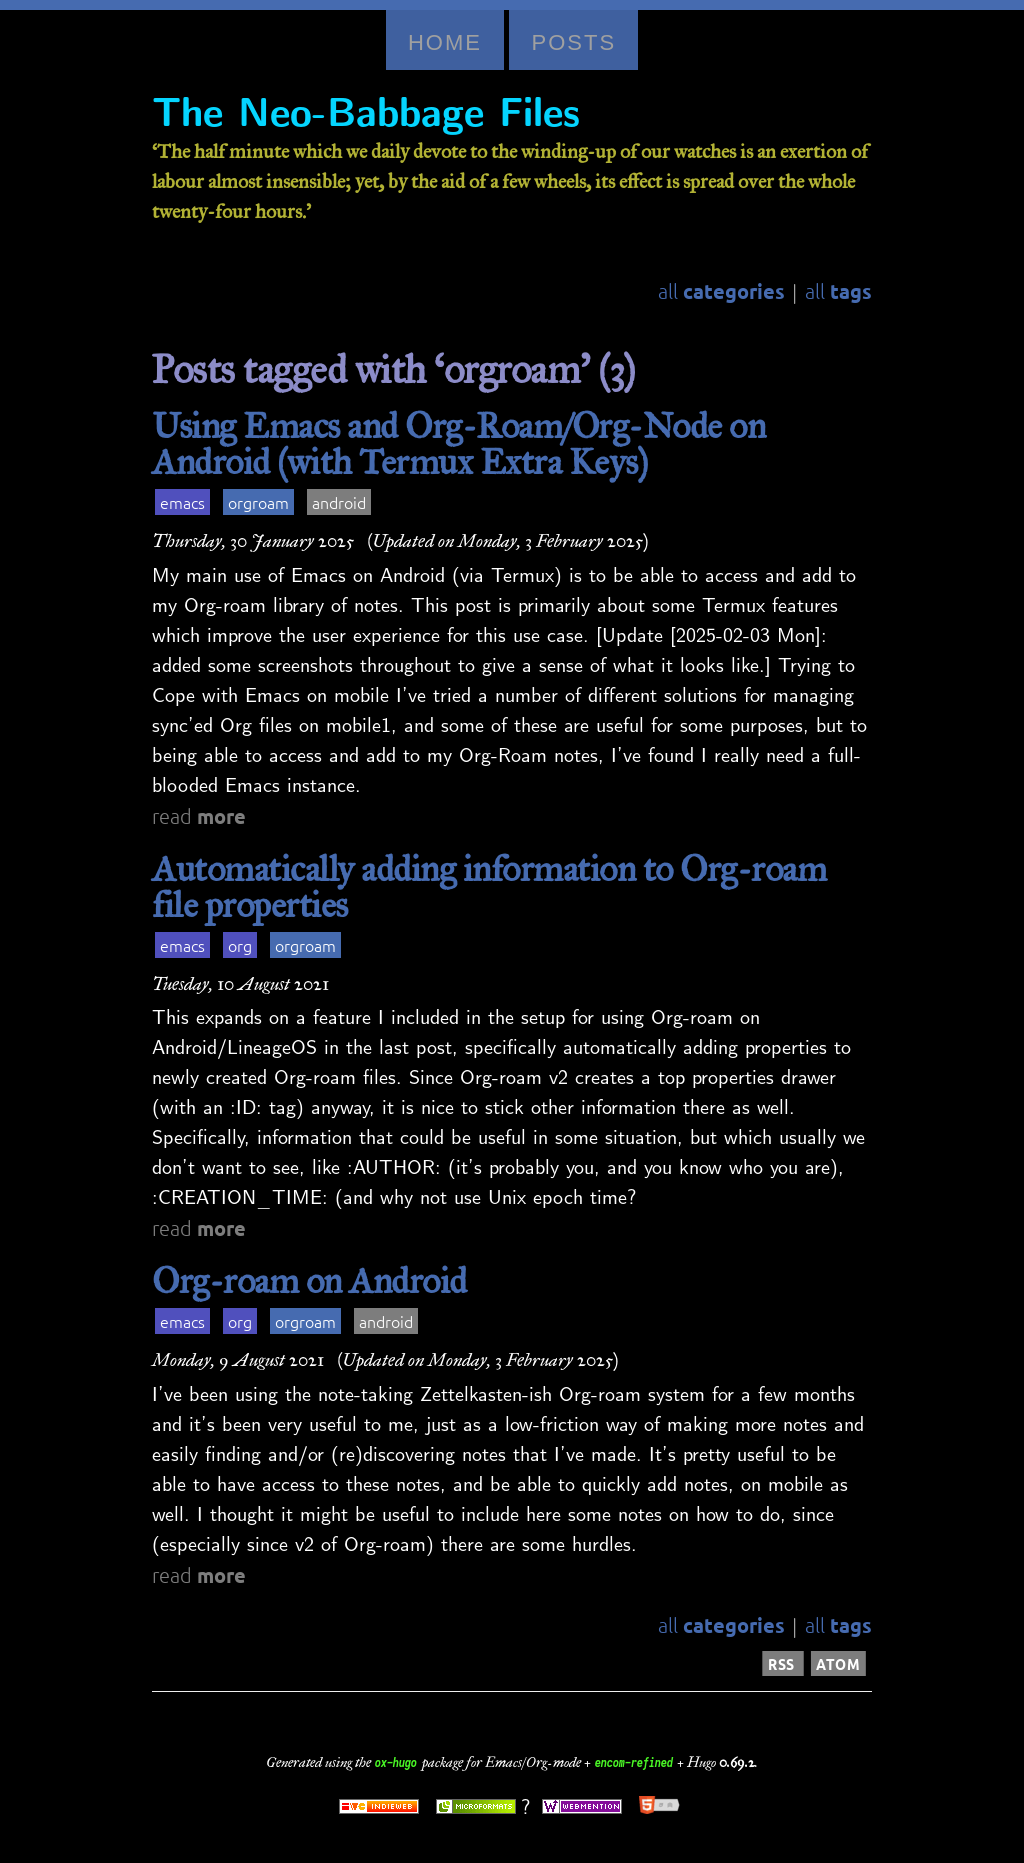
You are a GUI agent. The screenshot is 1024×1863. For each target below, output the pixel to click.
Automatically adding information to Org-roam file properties (489, 887)
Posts (573, 42)
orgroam (258, 502)
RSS (782, 1663)
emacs (182, 502)
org (240, 945)
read (199, 816)
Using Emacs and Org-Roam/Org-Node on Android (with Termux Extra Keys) (458, 444)
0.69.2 (737, 1762)
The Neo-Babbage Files (366, 114)
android (339, 502)
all (721, 291)
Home (445, 42)
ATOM (838, 1663)
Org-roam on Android (309, 1281)
